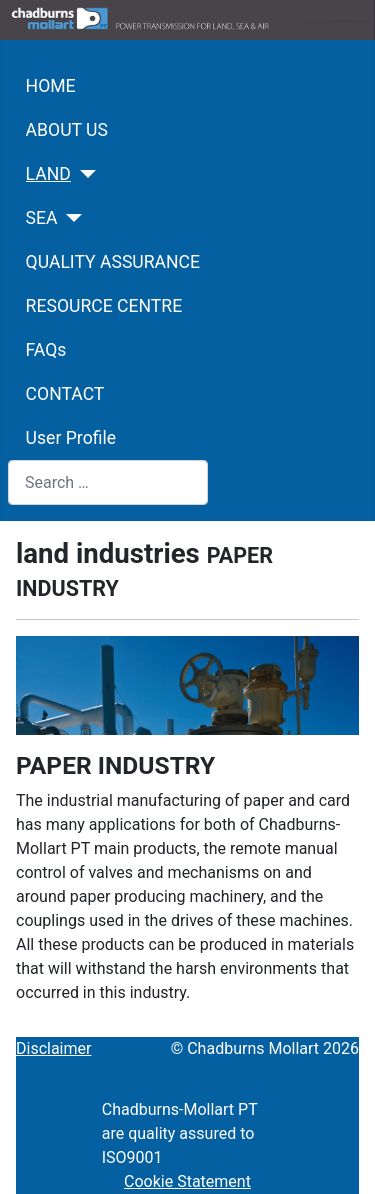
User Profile (71, 438)
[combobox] (108, 482)
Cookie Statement (187, 1181)
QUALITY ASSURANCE (113, 262)
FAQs (46, 350)
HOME (51, 86)
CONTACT (65, 394)
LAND (48, 174)
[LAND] (83, 174)
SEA (42, 218)
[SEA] (70, 218)
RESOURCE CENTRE (104, 306)
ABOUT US (67, 130)
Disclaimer (53, 1048)
